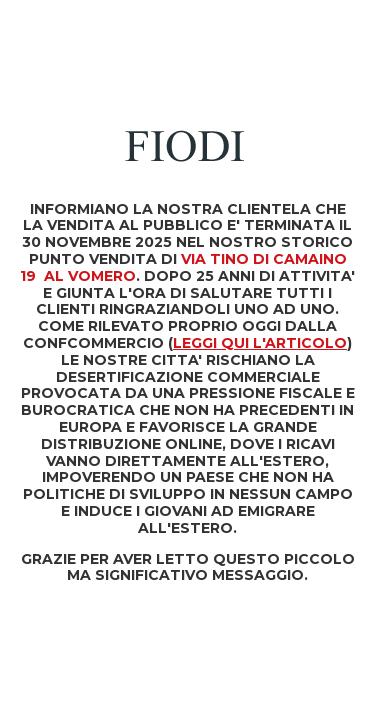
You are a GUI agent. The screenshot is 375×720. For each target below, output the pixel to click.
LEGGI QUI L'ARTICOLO (260, 343)
